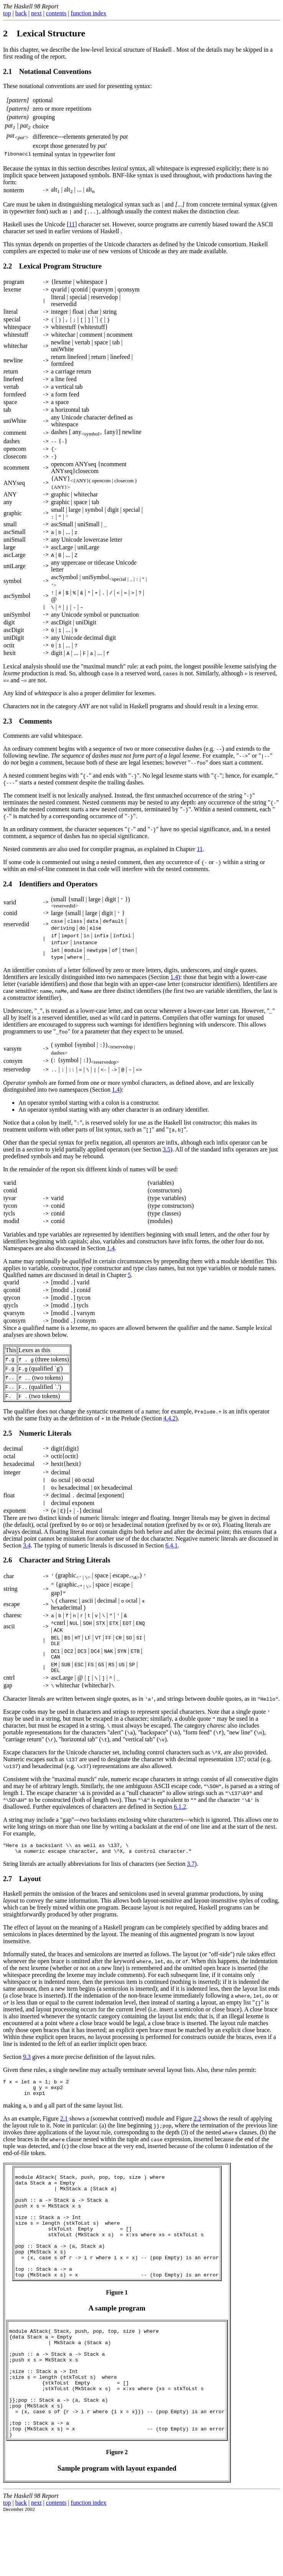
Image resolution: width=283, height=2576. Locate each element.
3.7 (190, 1870)
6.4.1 (171, 1545)
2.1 (64, 2131)
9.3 (27, 2063)
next (36, 13)
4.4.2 (169, 1418)
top (7, 13)
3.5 (166, 1149)
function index (88, 13)
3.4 (27, 1545)
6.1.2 (180, 1810)
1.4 (174, 977)
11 (72, 224)
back (21, 13)
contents (56, 13)
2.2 (197, 2131)
